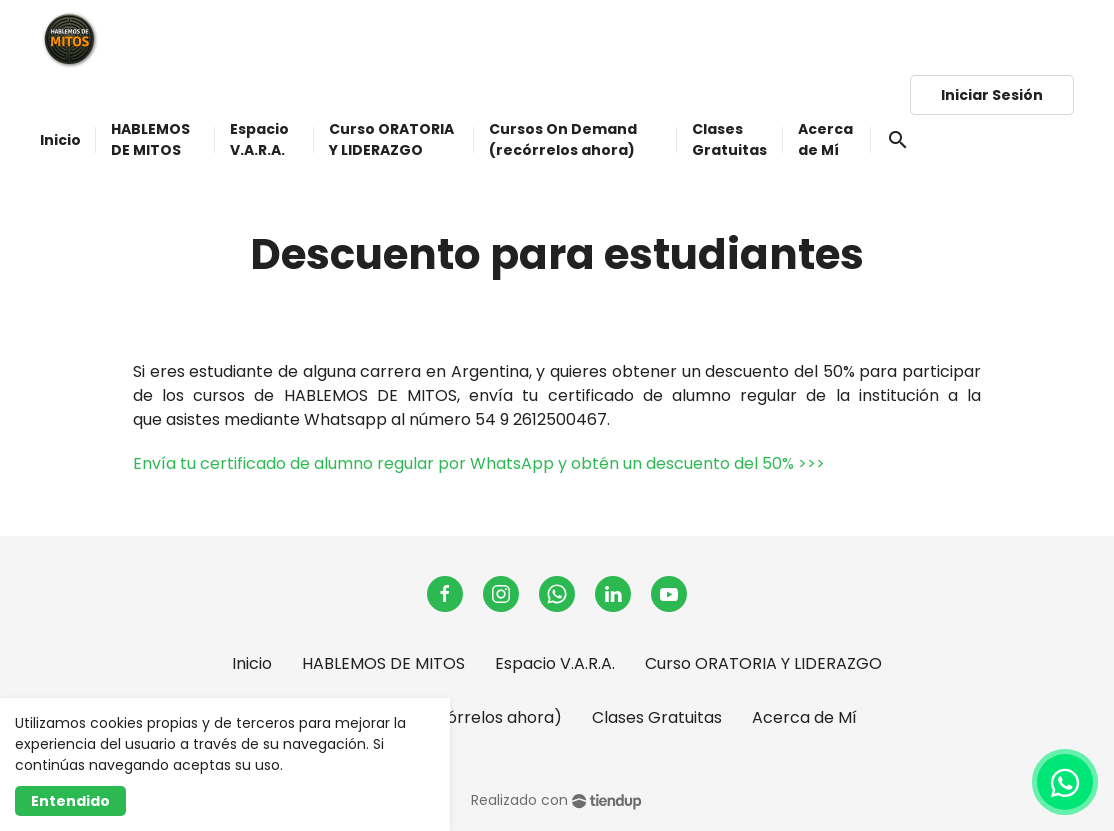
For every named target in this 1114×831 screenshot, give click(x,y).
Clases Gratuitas (657, 717)
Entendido (70, 801)
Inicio (252, 663)
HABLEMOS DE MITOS (383, 663)
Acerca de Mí (804, 717)
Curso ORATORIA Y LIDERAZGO (763, 663)
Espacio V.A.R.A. (555, 663)
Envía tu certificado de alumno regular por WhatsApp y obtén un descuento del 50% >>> (479, 463)
